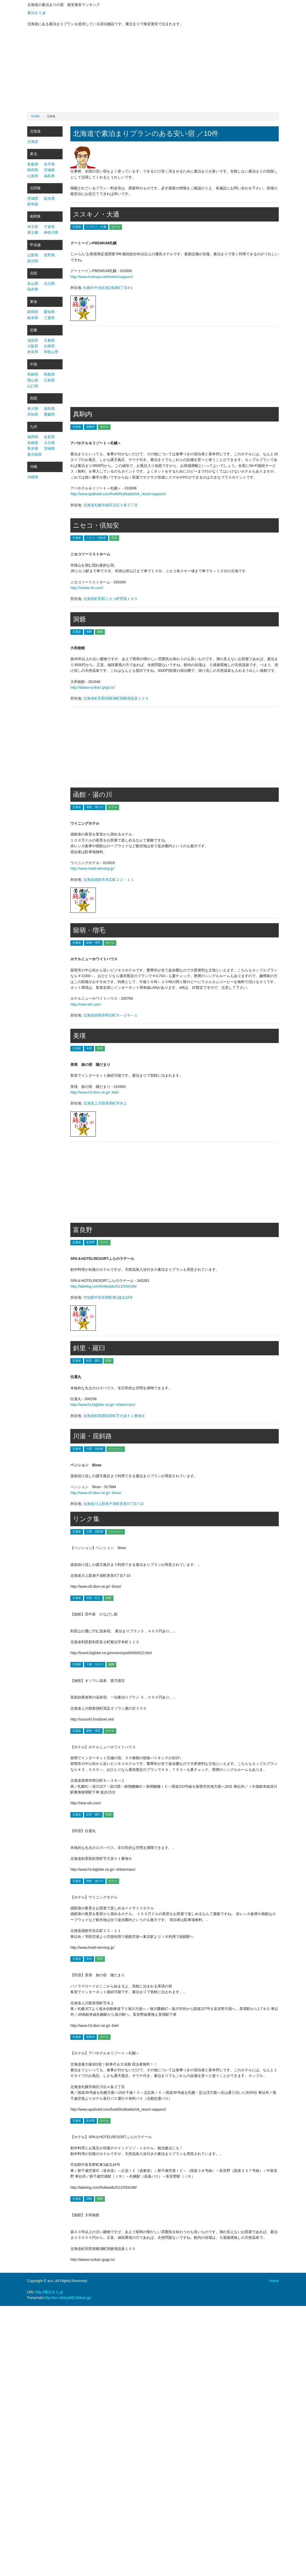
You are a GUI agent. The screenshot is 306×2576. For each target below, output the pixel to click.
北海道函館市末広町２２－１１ (108, 880)
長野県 (49, 255)
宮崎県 (49, 448)
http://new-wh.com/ (85, 1004)
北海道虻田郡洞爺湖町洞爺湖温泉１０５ (116, 698)
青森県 (32, 164)
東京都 (32, 232)
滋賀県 (32, 340)
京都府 (49, 340)
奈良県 (32, 352)
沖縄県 (32, 477)
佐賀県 (49, 437)
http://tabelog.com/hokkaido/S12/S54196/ (103, 1286)
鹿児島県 (34, 454)
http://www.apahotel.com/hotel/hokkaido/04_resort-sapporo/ (118, 494)
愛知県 (49, 312)
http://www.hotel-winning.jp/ (92, 868)
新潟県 (32, 261)
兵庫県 (49, 346)
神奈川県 (51, 232)
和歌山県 (51, 352)
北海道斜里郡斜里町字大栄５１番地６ (114, 1416)
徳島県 (49, 408)
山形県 (32, 176)
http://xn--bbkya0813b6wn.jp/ (67, 2298)
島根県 (32, 374)
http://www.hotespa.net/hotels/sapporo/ (101, 277)
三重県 (49, 318)
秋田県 (32, 170)
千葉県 (49, 227)
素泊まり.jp (36, 13)
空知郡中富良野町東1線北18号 (108, 1297)
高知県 (32, 414)
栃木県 (49, 198)
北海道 (32, 142)
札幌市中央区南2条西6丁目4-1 (108, 288)
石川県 (49, 283)
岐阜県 (32, 318)
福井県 (32, 289)
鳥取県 (49, 374)
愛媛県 (49, 414)
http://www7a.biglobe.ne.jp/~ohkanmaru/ (102, 1405)
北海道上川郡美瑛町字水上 (105, 1103)
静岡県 (32, 312)
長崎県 (32, 443)
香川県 (32, 408)
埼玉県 (32, 227)
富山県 (32, 283)
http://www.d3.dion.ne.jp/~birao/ (95, 1493)
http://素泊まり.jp (49, 2292)
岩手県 (49, 164)
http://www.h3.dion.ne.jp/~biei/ (94, 1092)
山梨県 (32, 255)
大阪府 (32, 346)
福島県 (49, 176)
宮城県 (49, 170)
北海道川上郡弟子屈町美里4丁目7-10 (113, 1504)
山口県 (32, 386)
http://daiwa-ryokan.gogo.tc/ (92, 687)
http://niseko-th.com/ (86, 588)
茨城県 (32, 198)
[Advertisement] (153, 70)
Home (35, 116)
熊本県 (32, 448)
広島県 (49, 380)
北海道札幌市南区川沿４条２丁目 (110, 505)
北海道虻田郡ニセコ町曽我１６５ (110, 599)
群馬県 (32, 204)
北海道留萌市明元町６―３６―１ (110, 1015)
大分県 (49, 443)
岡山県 (32, 380)
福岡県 (32, 437)
